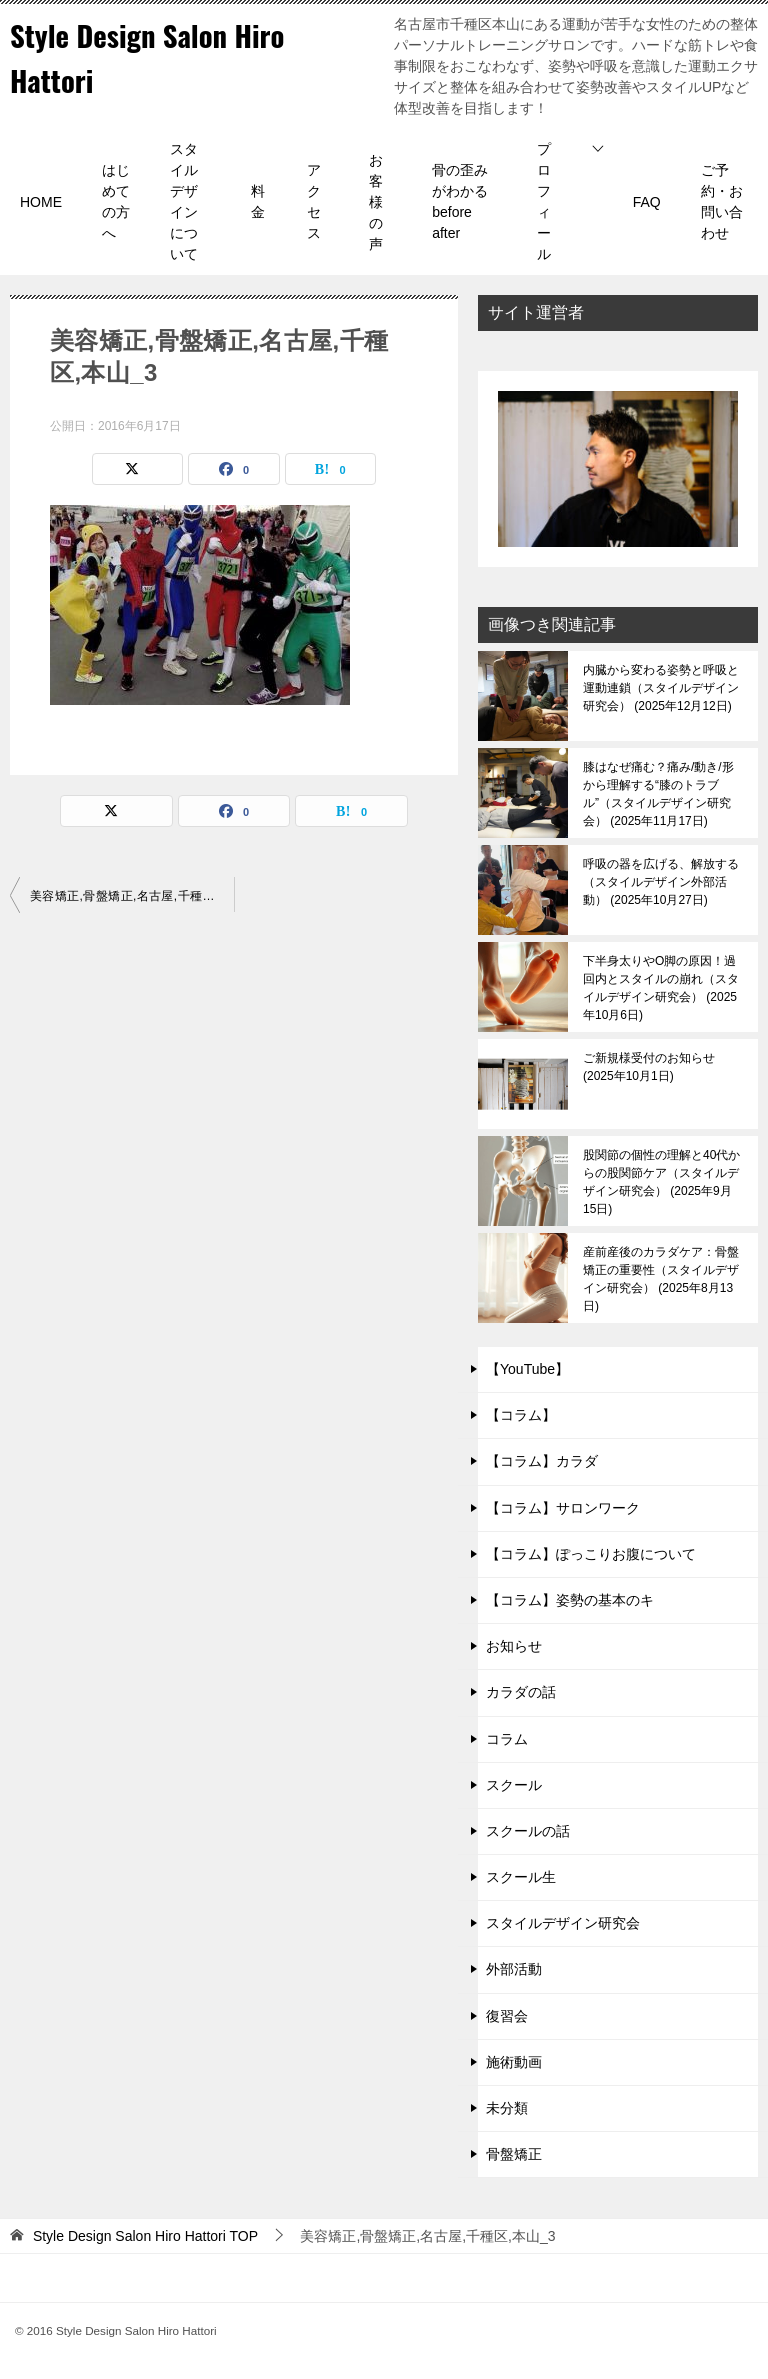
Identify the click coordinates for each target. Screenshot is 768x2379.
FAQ (647, 202)
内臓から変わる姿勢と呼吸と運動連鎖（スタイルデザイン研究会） (661, 688)
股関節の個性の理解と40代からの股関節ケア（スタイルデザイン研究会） (661, 1182)
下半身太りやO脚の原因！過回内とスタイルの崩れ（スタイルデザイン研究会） (661, 988)
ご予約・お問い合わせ (722, 201)
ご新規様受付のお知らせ (649, 1067)
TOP (145, 2236)
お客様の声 (376, 202)
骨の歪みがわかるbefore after (460, 201)
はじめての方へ (116, 201)
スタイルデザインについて (184, 201)
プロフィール (544, 201)
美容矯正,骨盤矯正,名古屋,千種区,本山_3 (132, 896)
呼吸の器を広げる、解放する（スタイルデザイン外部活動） (661, 882)
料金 (258, 201)
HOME (41, 202)
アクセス (314, 201)
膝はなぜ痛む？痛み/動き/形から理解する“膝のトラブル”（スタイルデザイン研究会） (658, 794)
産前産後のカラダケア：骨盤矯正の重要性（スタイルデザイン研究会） (661, 1279)
